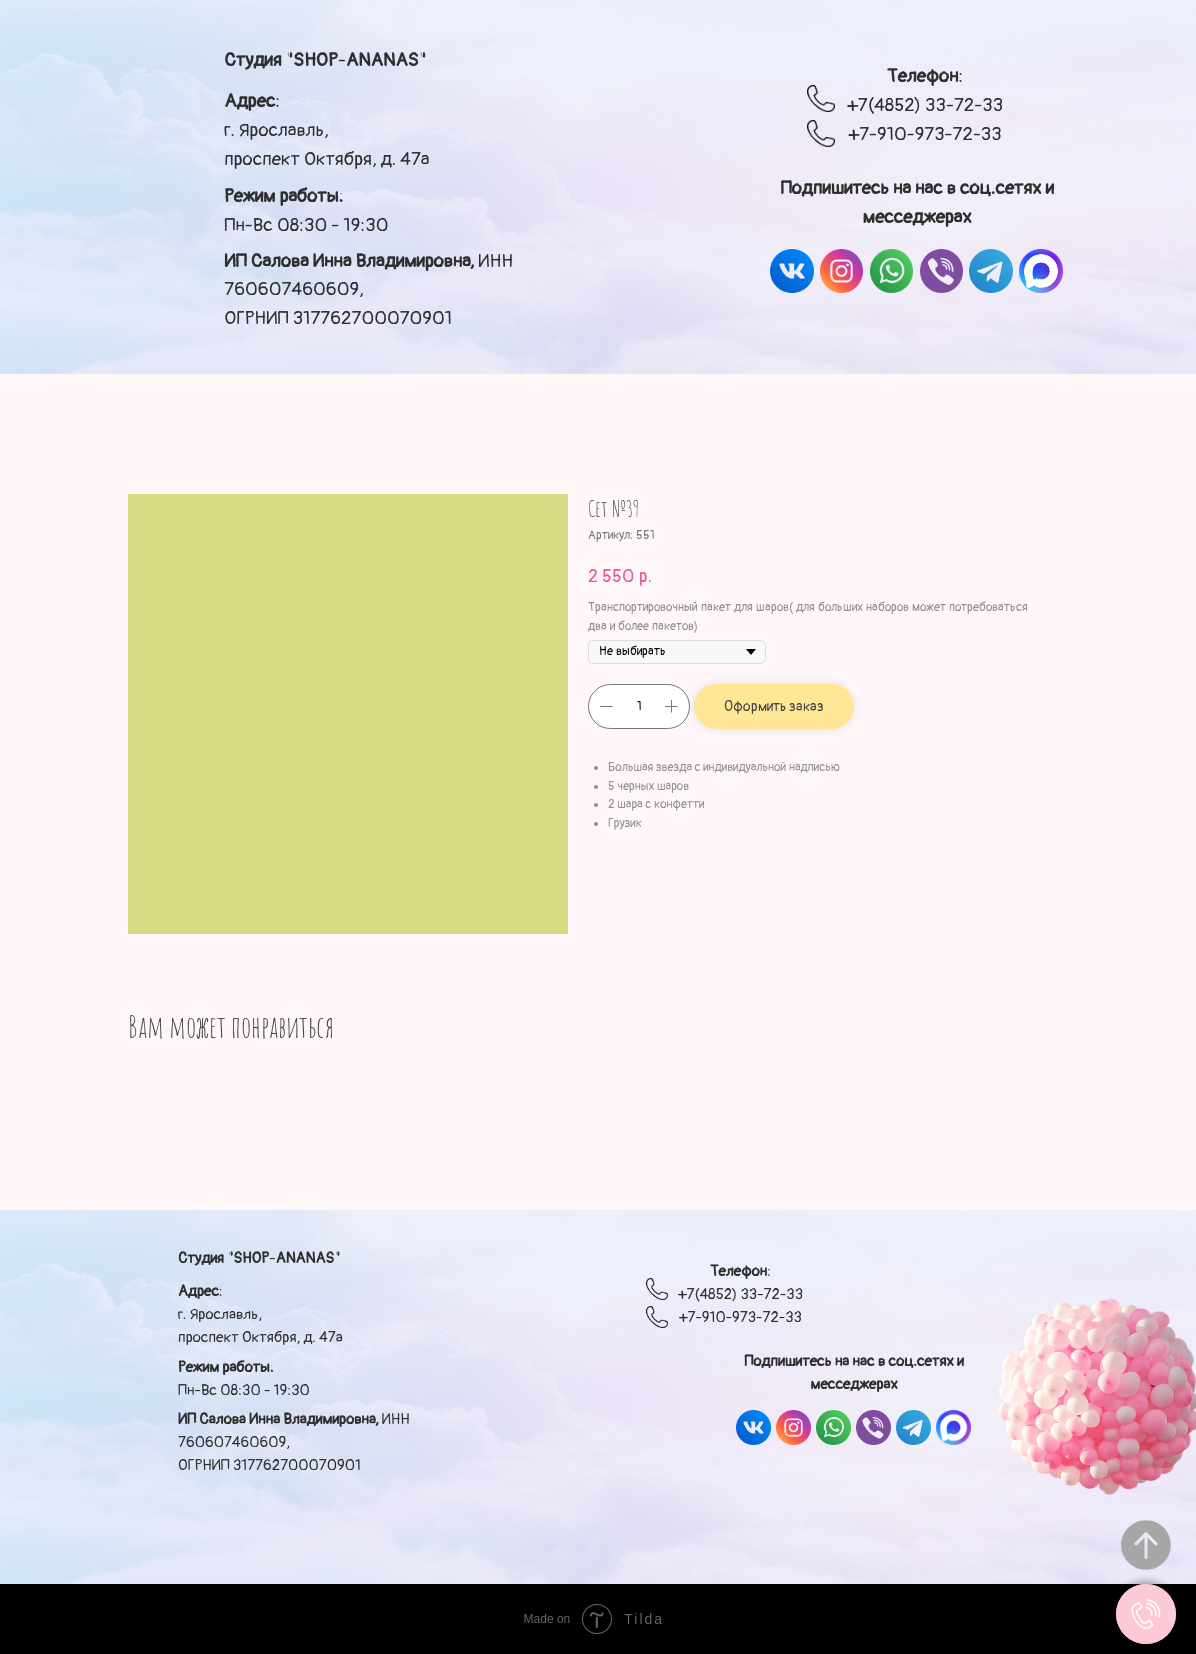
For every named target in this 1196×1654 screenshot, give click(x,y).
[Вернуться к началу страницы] (1146, 1545)
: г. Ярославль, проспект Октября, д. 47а (326, 129)
